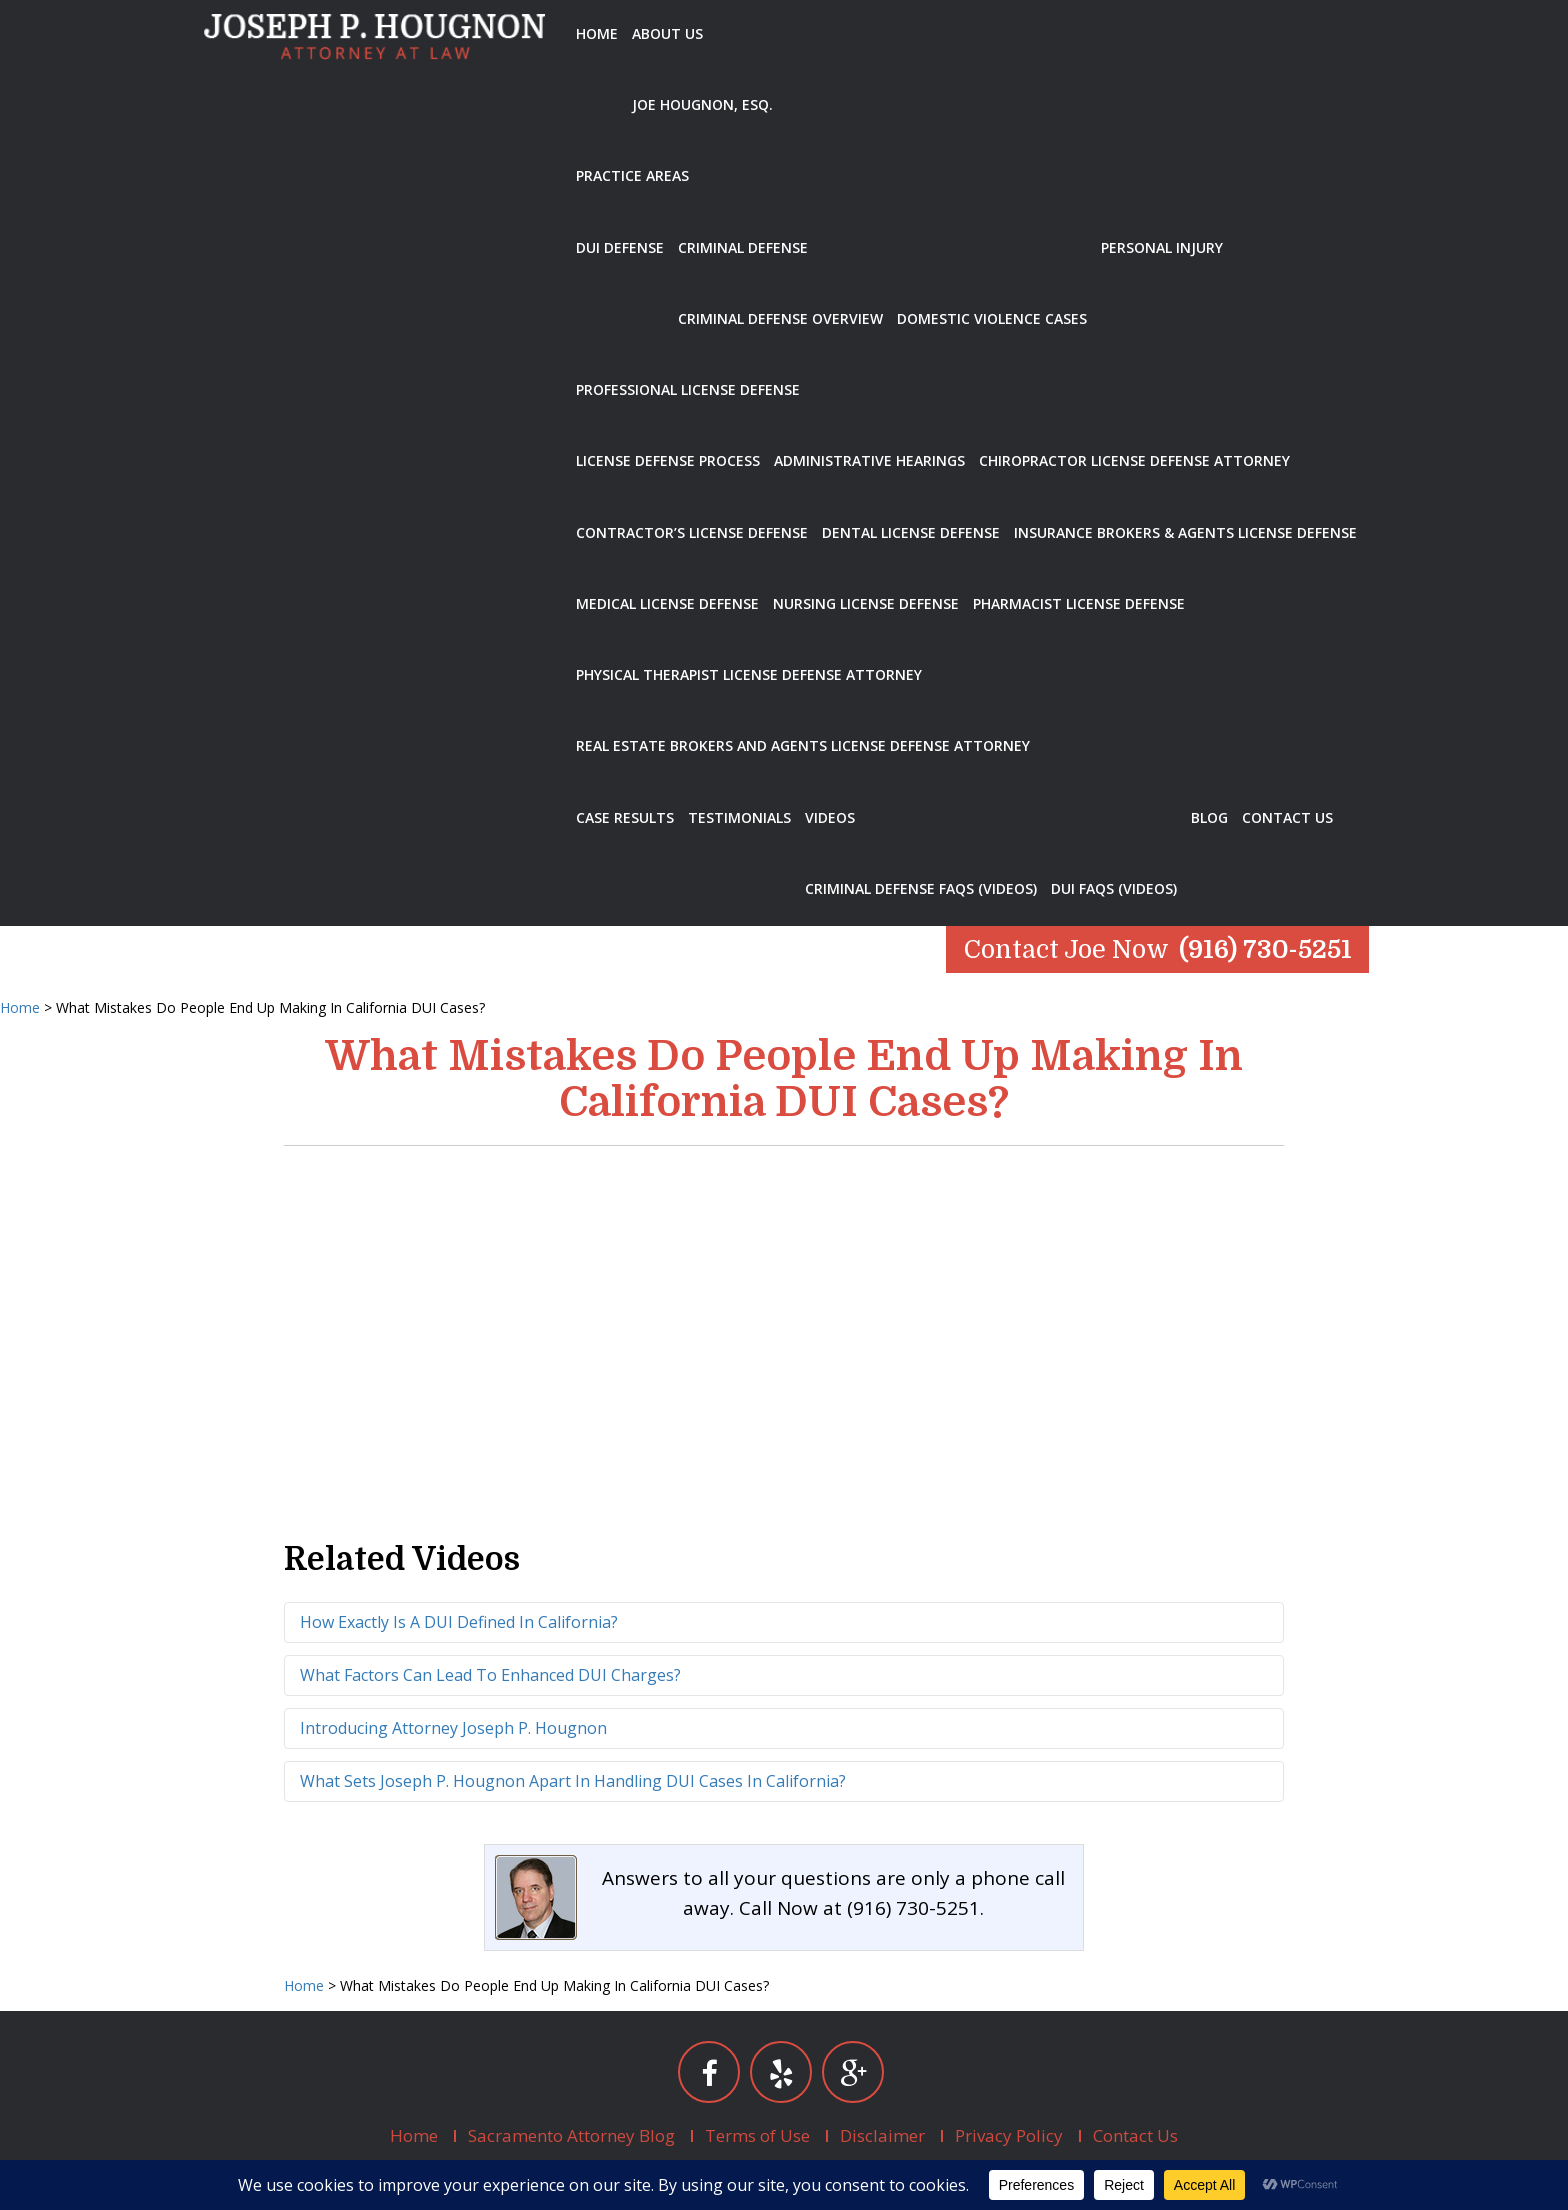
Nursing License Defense (866, 603)
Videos (830, 817)
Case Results (625, 817)
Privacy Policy (1009, 2135)
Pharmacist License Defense (1079, 603)
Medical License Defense (667, 603)
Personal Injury (1162, 247)
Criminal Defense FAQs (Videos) (921, 888)
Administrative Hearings (869, 460)
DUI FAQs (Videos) (1114, 888)
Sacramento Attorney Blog (571, 2135)
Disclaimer (882, 2135)
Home (597, 33)
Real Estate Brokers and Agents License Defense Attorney (803, 745)
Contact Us (1287, 817)
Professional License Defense (688, 389)
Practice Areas (632, 175)
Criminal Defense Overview (780, 318)
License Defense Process (668, 460)
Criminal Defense (743, 247)
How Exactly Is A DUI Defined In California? (459, 1622)
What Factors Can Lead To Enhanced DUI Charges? (490, 1675)
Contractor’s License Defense (692, 532)
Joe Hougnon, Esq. (702, 104)
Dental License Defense (911, 532)
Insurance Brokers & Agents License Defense (1185, 532)
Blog (1209, 817)
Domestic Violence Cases (992, 318)
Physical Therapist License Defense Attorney (749, 674)
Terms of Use (757, 2135)
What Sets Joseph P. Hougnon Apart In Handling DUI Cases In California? (573, 1781)
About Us (667, 33)
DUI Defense (620, 247)
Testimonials (739, 817)
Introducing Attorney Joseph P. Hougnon (453, 1728)
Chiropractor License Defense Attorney (1134, 460)
